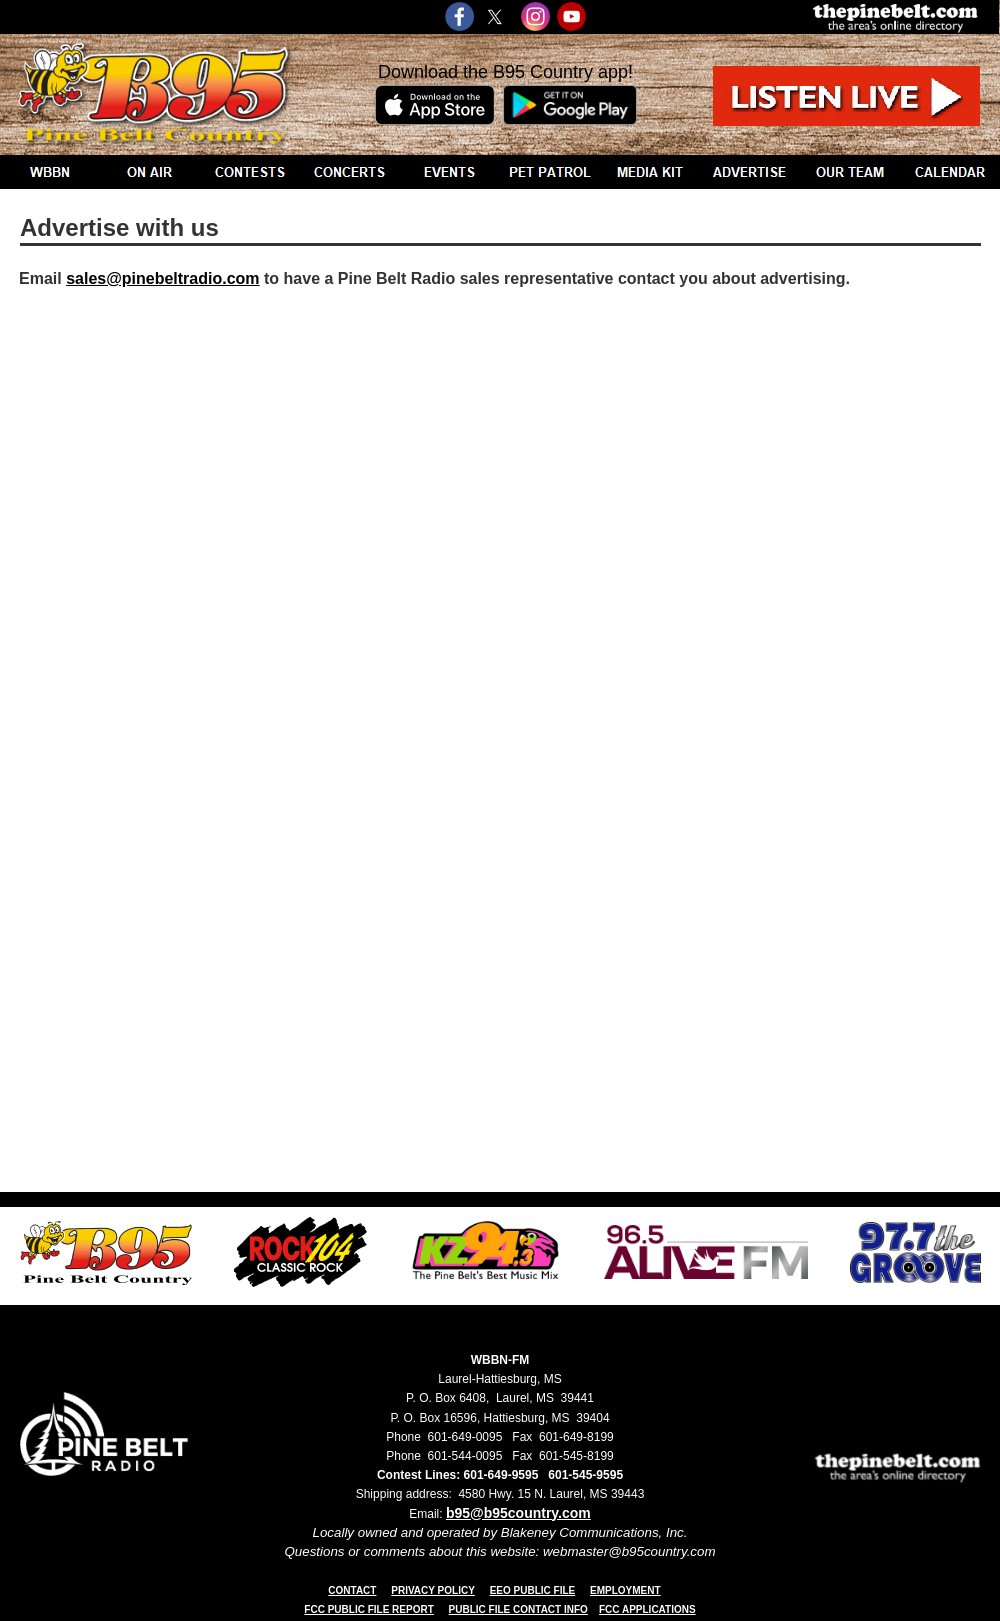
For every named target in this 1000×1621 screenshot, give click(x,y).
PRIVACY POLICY (433, 1590)
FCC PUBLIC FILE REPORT (368, 1609)
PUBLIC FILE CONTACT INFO (518, 1609)
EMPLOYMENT (625, 1590)
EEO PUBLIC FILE (533, 1590)
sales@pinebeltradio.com (162, 278)
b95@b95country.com (518, 1513)
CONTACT (352, 1590)
